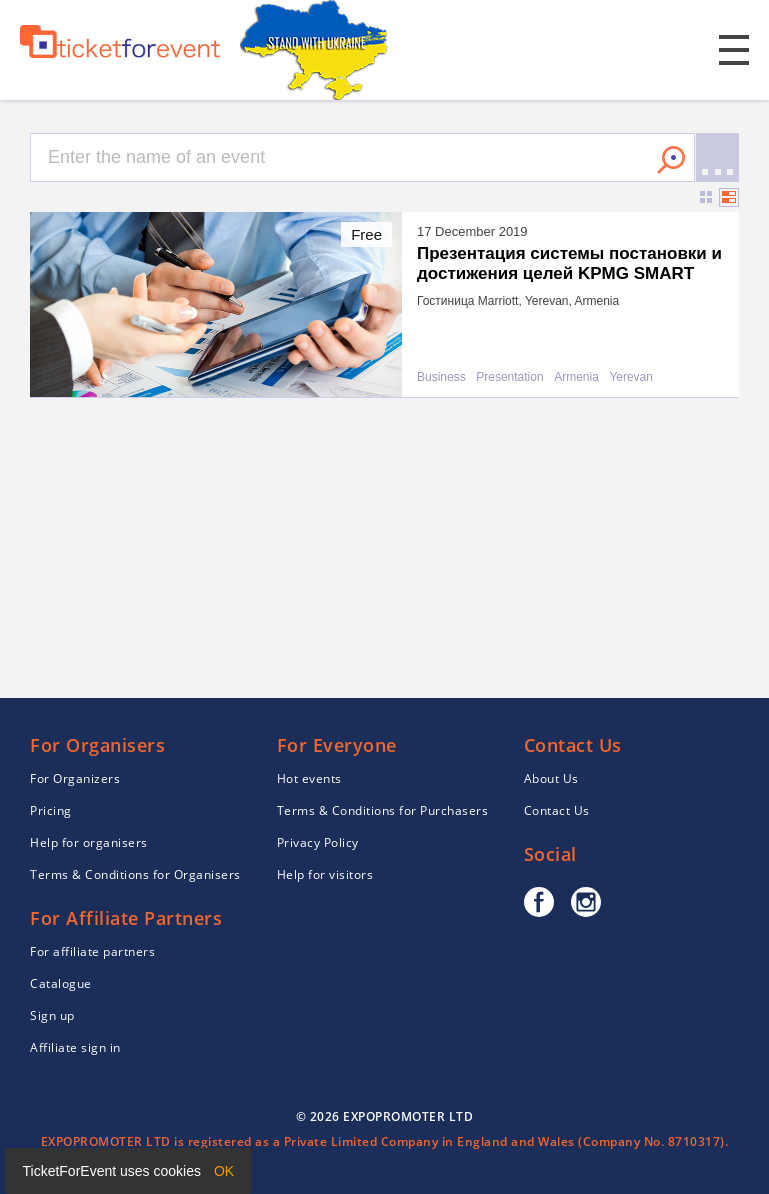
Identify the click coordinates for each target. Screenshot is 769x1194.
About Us (551, 778)
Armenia (576, 377)
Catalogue (61, 983)
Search (671, 160)
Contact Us (557, 810)
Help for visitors (325, 874)
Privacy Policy (318, 842)
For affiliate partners (92, 951)
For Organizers (75, 778)
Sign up (52, 1015)
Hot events (309, 778)
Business (441, 377)
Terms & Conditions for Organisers (135, 874)
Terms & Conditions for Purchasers (383, 810)
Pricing (51, 810)
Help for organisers (89, 842)
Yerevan (631, 377)
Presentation (509, 377)
